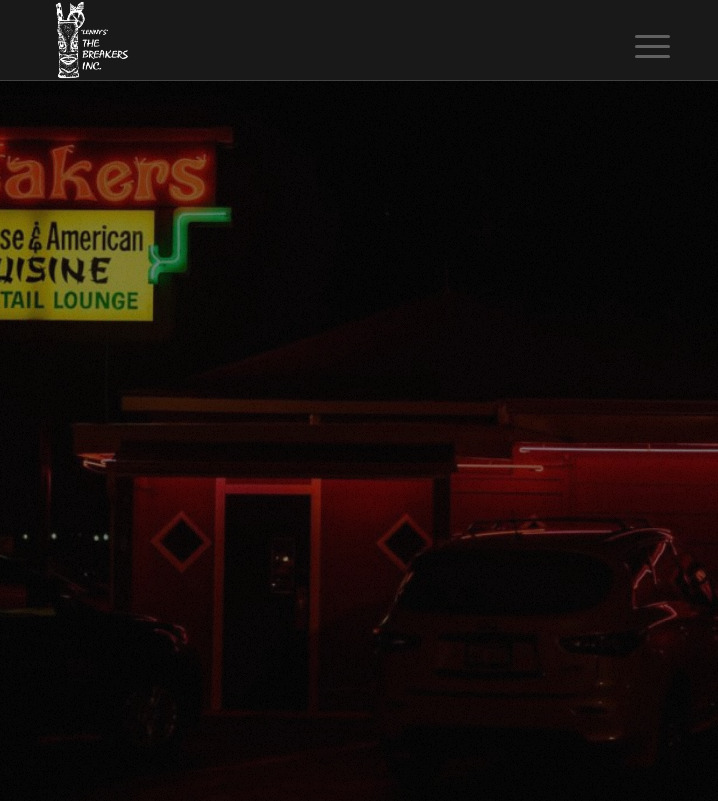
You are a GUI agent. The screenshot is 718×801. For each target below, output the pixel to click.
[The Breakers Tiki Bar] (298, 40)
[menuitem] (637, 42)
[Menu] (637, 42)
